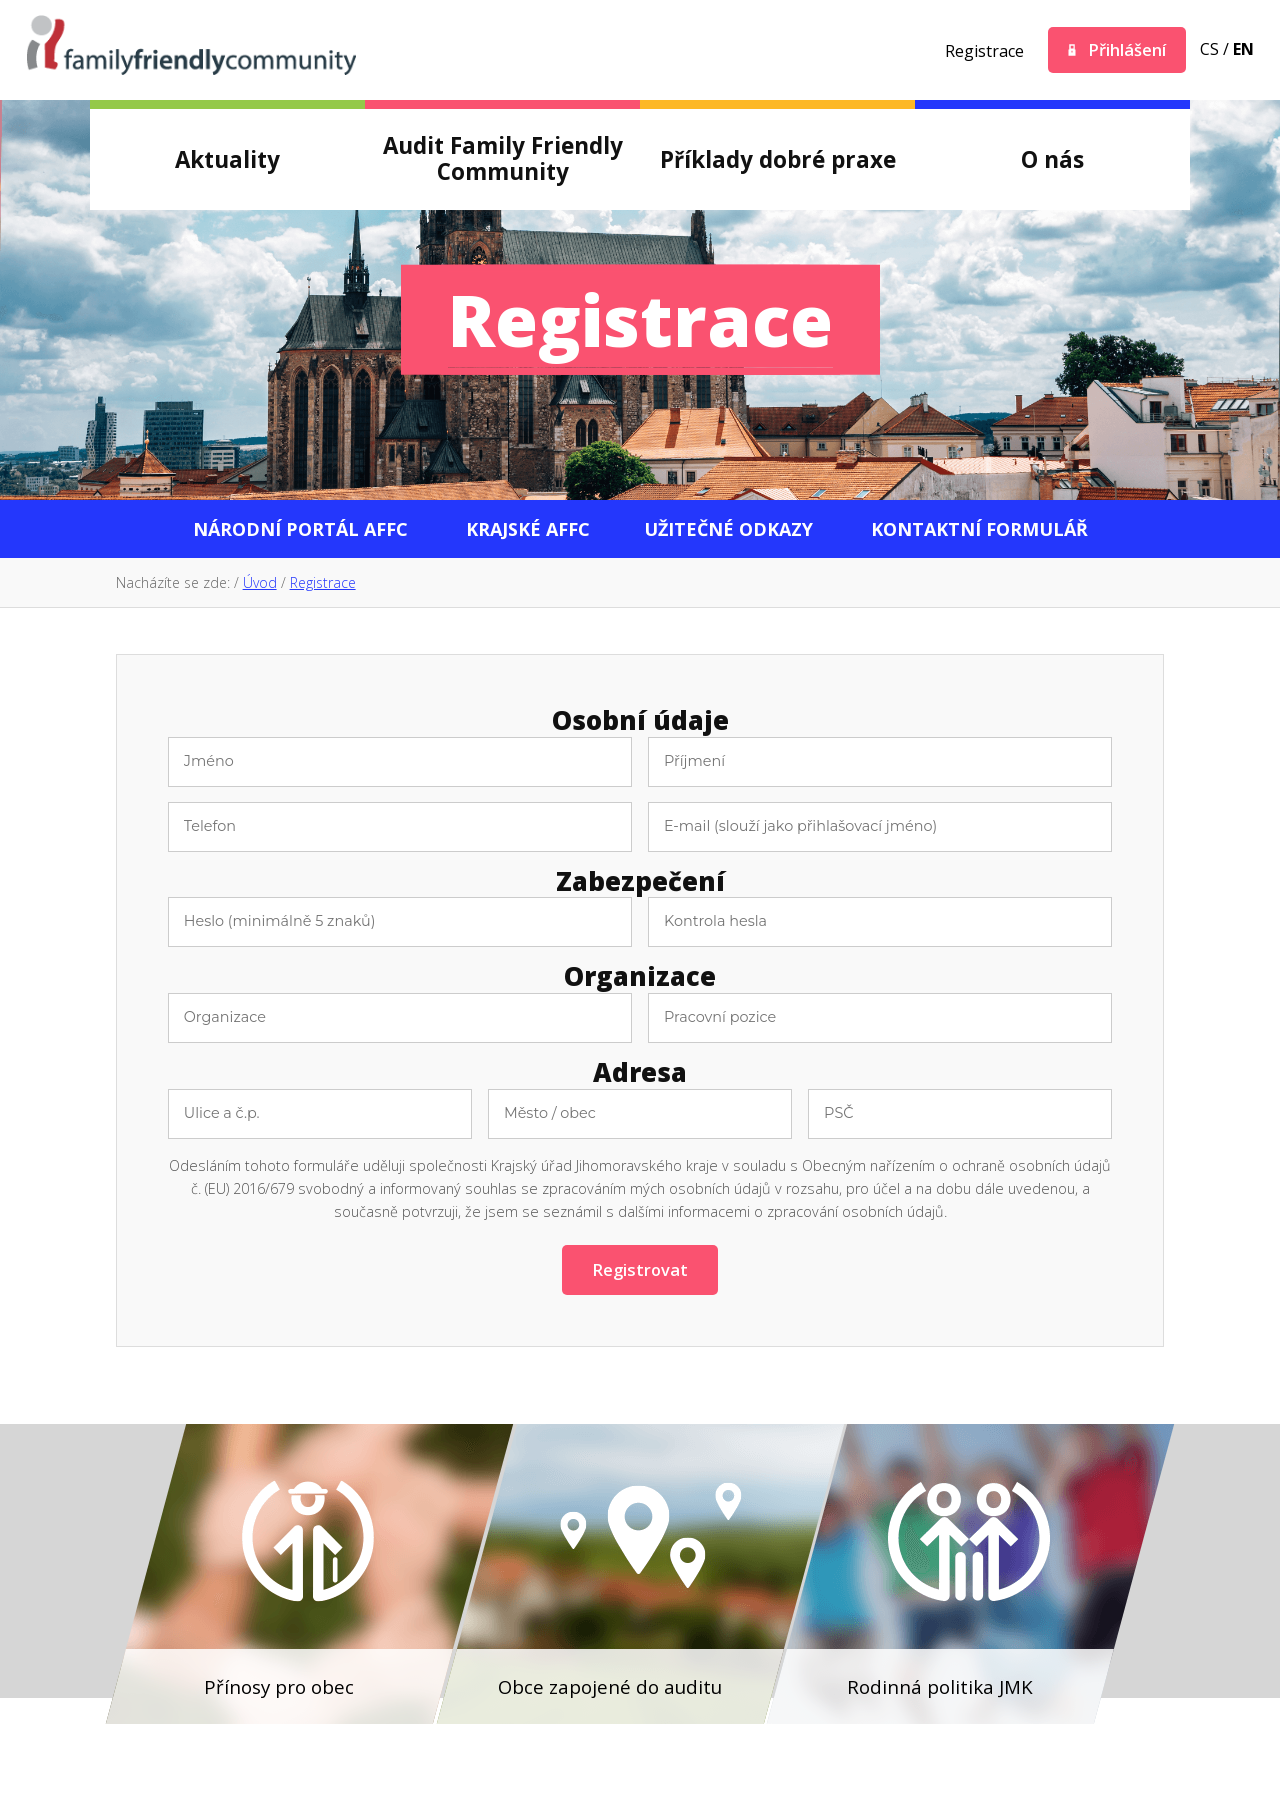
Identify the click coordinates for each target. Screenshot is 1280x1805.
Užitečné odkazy (728, 529)
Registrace (984, 51)
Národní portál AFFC (300, 529)
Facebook (788, 50)
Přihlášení (1127, 49)
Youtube (896, 50)
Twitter (842, 50)
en (1243, 49)
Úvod (260, 582)
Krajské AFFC (528, 529)
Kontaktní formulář (979, 529)
